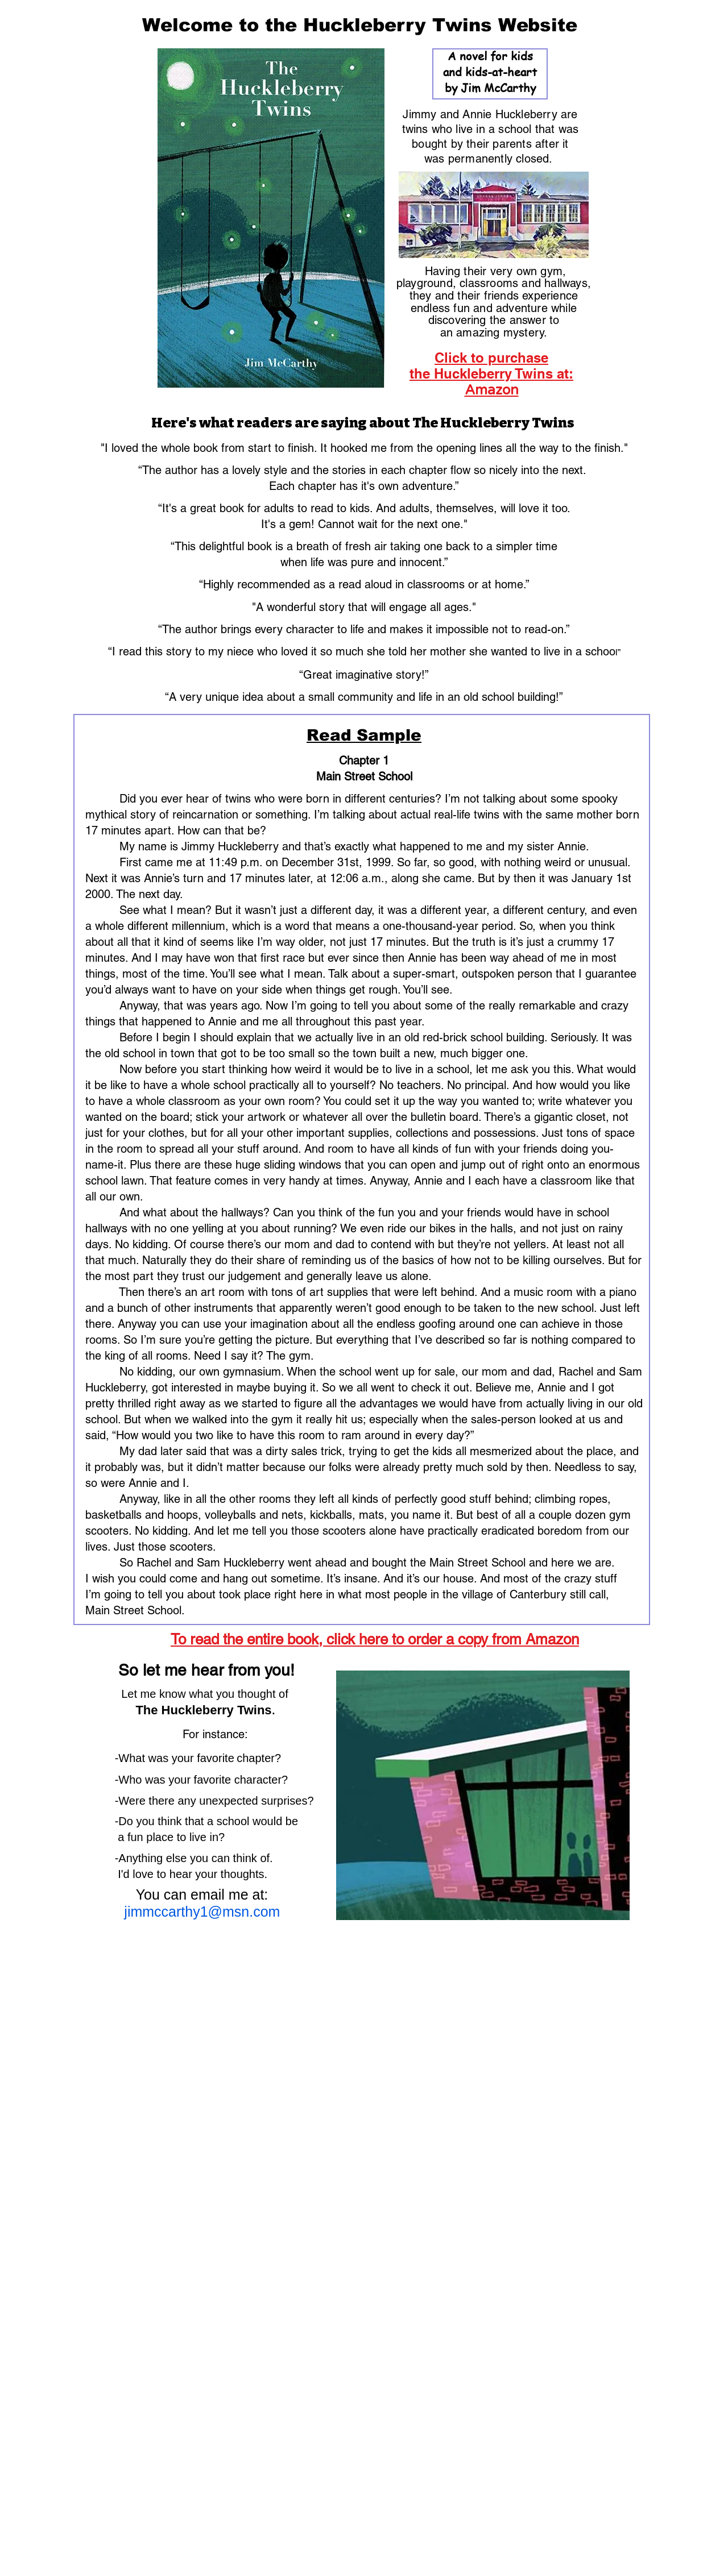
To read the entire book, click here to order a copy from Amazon (375, 1639)
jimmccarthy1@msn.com (178, 1911)
